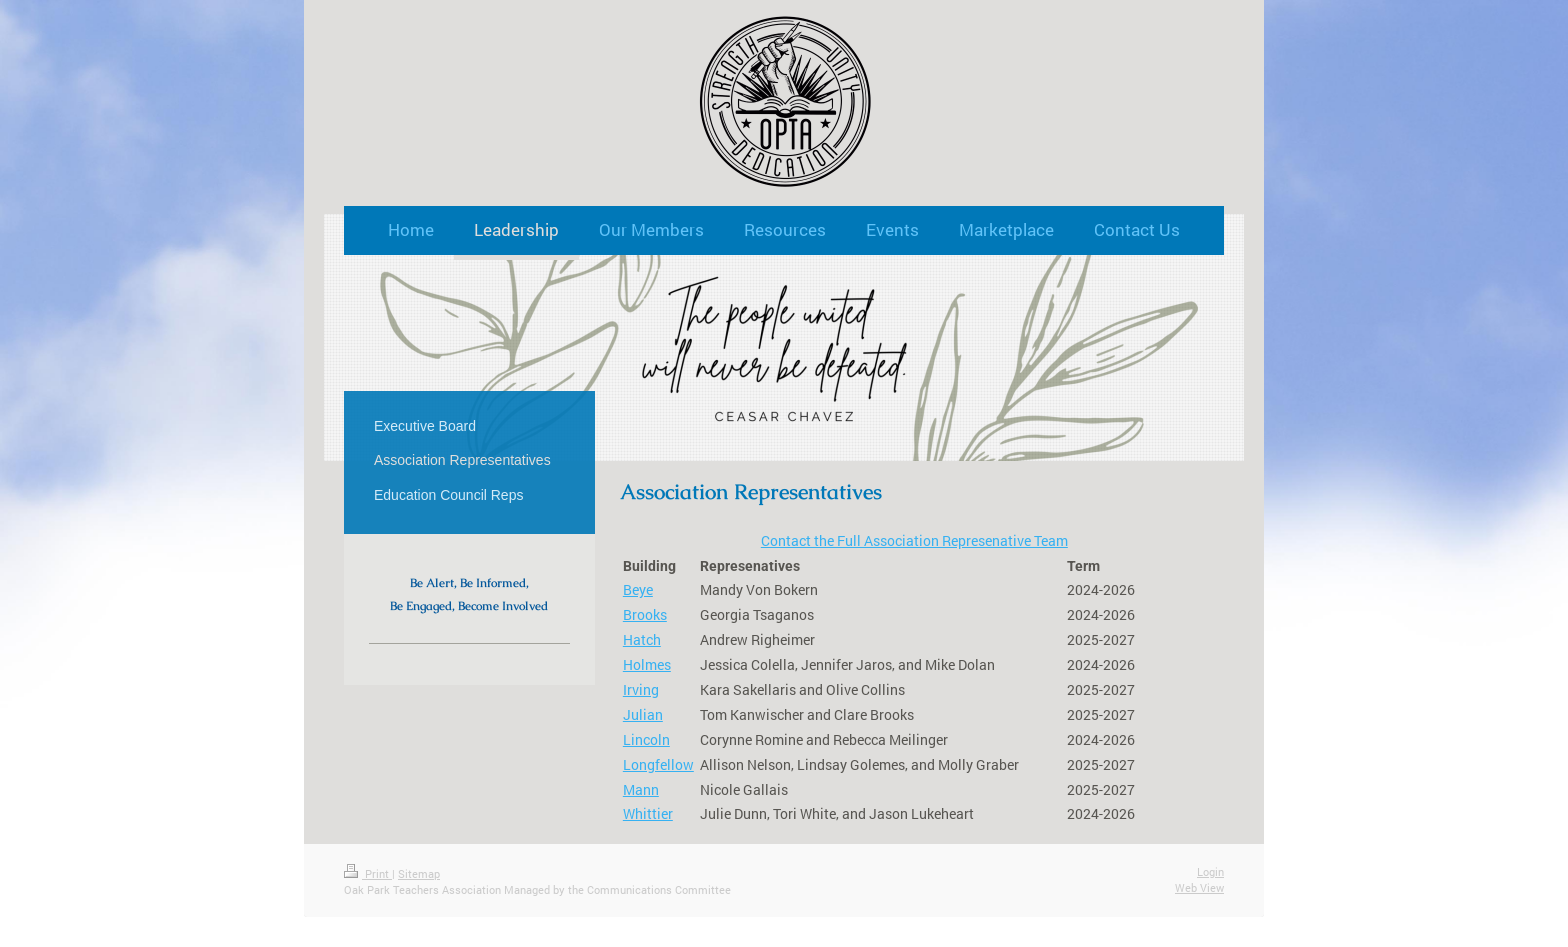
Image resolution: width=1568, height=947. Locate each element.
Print (368, 873)
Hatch (642, 639)
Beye (638, 589)
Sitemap (419, 873)
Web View (1199, 887)
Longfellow (658, 764)
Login (1210, 871)
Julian (643, 714)
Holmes (647, 664)
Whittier (648, 813)
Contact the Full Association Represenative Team (914, 540)
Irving (641, 689)
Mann (641, 789)
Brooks (645, 614)
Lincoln (646, 739)
